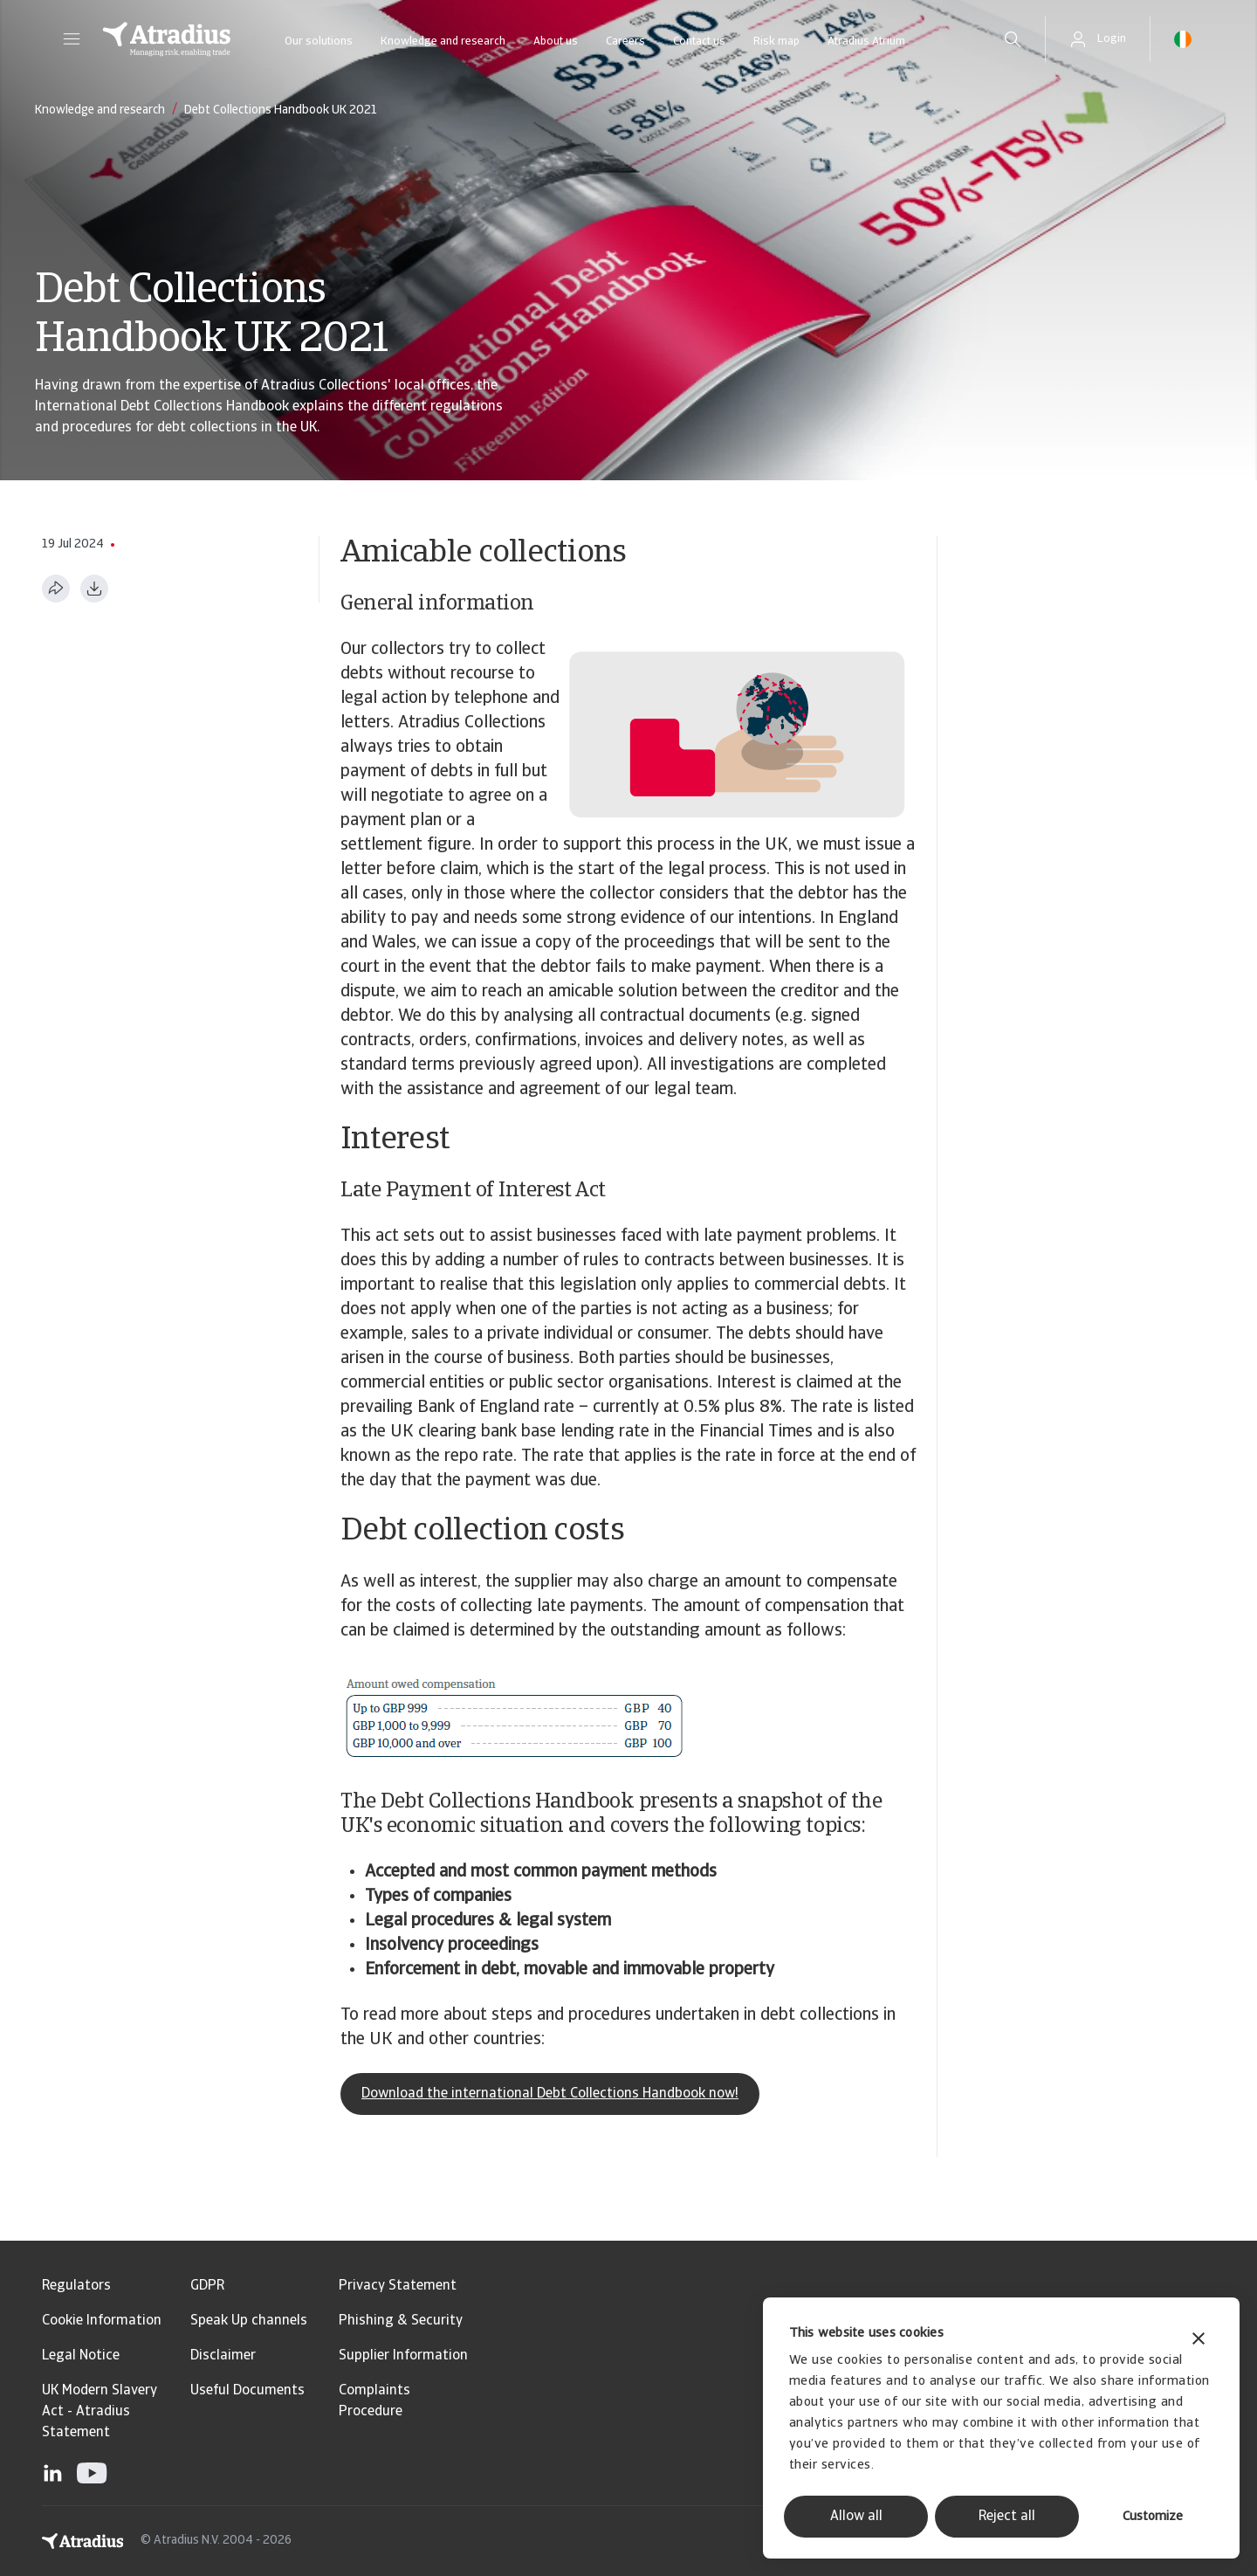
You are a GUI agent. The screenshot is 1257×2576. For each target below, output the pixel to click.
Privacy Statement (398, 2286)
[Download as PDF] (94, 589)
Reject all (1007, 2517)
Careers (625, 41)
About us (555, 41)
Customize (1153, 2517)
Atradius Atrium (866, 41)
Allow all (856, 2517)
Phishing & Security (401, 2321)
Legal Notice (81, 2356)
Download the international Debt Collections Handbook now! (549, 2094)
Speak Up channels (248, 2321)
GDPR (207, 2286)
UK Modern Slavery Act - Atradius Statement (99, 2412)
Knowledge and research (443, 41)
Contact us (699, 41)
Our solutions (319, 41)
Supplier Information (403, 2356)
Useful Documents (247, 2391)
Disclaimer (223, 2356)
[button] (71, 39)
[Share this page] (56, 589)
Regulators (76, 2286)
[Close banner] (1198, 2340)
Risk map (776, 41)
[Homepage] (166, 39)
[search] (1012, 39)
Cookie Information (101, 2321)
